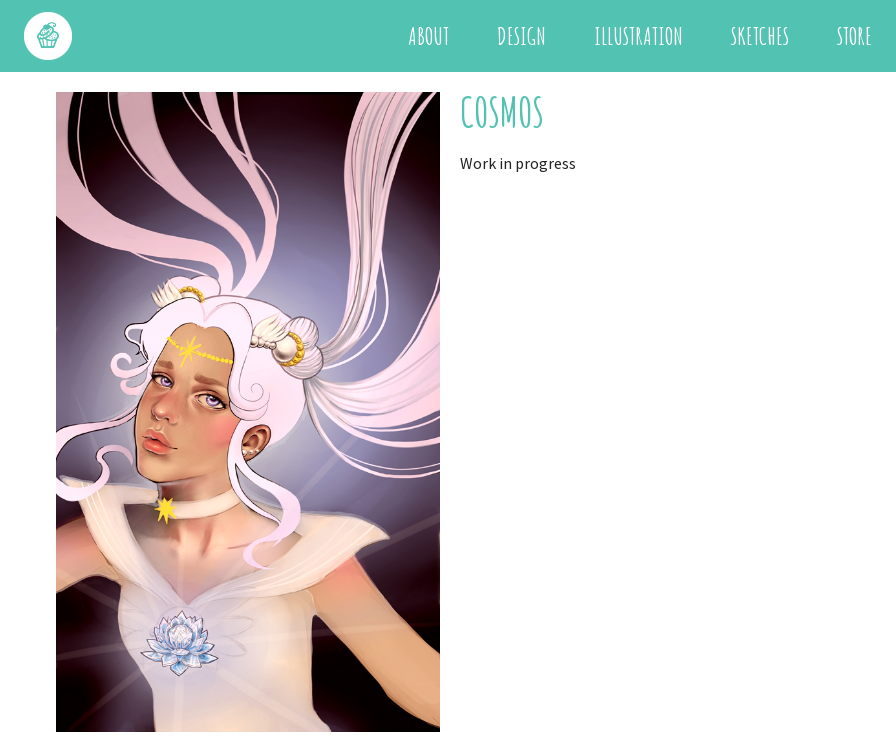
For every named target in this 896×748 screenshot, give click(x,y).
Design (521, 36)
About (428, 36)
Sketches (760, 36)
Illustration (638, 36)
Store (854, 36)
